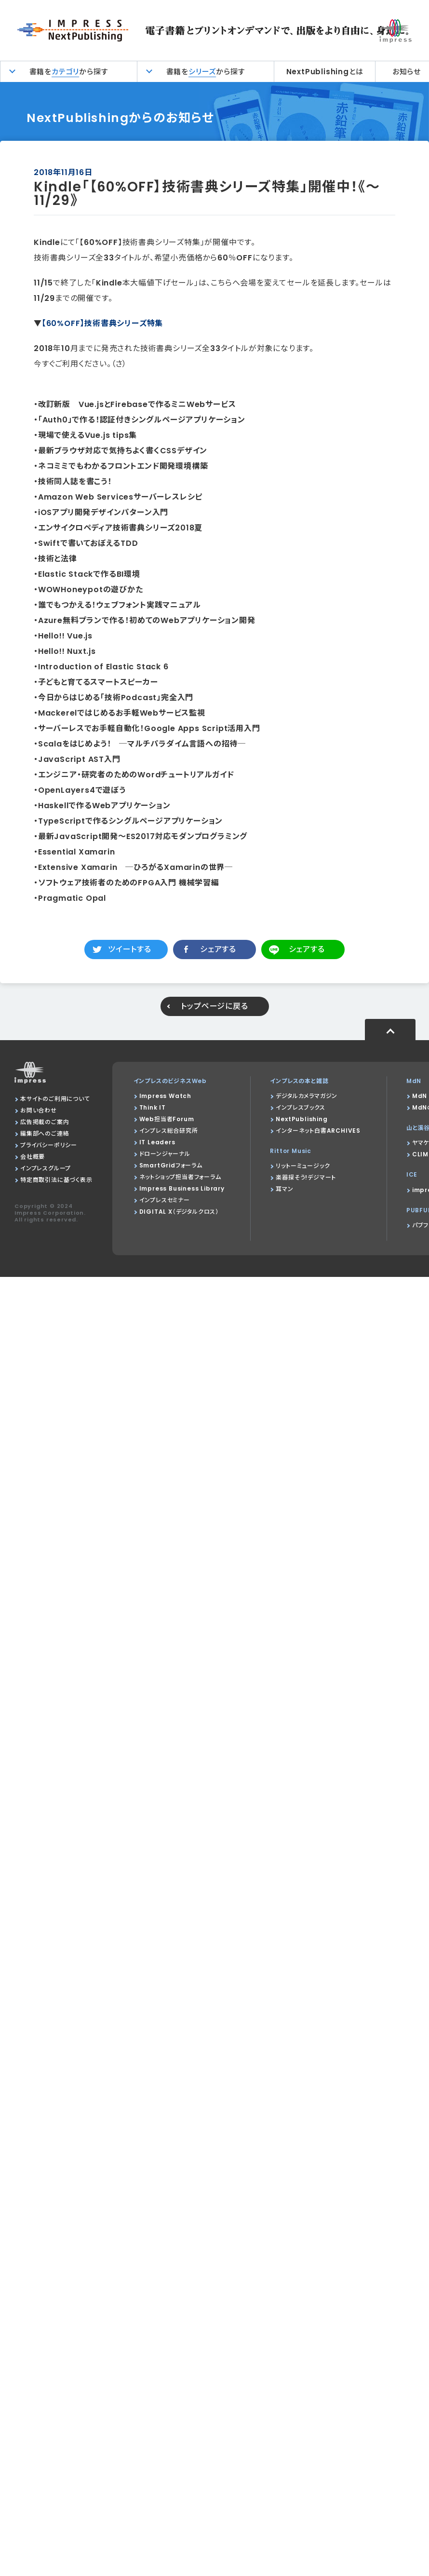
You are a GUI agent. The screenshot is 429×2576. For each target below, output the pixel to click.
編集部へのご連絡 (44, 1133)
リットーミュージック (303, 1166)
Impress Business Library (182, 1188)
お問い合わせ (38, 1110)
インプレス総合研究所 (168, 1130)
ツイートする (129, 949)
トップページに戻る (214, 1006)
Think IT (152, 1107)
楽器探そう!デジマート (306, 1177)
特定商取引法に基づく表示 (56, 1180)
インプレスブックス (300, 1107)
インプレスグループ (45, 1168)
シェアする (218, 949)
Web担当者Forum (166, 1119)
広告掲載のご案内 (44, 1122)
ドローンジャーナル (164, 1154)
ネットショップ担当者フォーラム (180, 1177)
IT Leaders (157, 1142)
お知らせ (406, 72)
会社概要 (32, 1156)
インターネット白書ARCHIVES (318, 1130)
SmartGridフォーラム (170, 1165)
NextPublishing (301, 1119)
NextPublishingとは (324, 72)
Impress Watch (165, 1096)
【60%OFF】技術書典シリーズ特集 (102, 323)
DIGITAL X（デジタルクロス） (179, 1211)
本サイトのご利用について (55, 1099)
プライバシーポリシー (48, 1145)
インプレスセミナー (164, 1200)
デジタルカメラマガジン (306, 1096)
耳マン (284, 1189)
